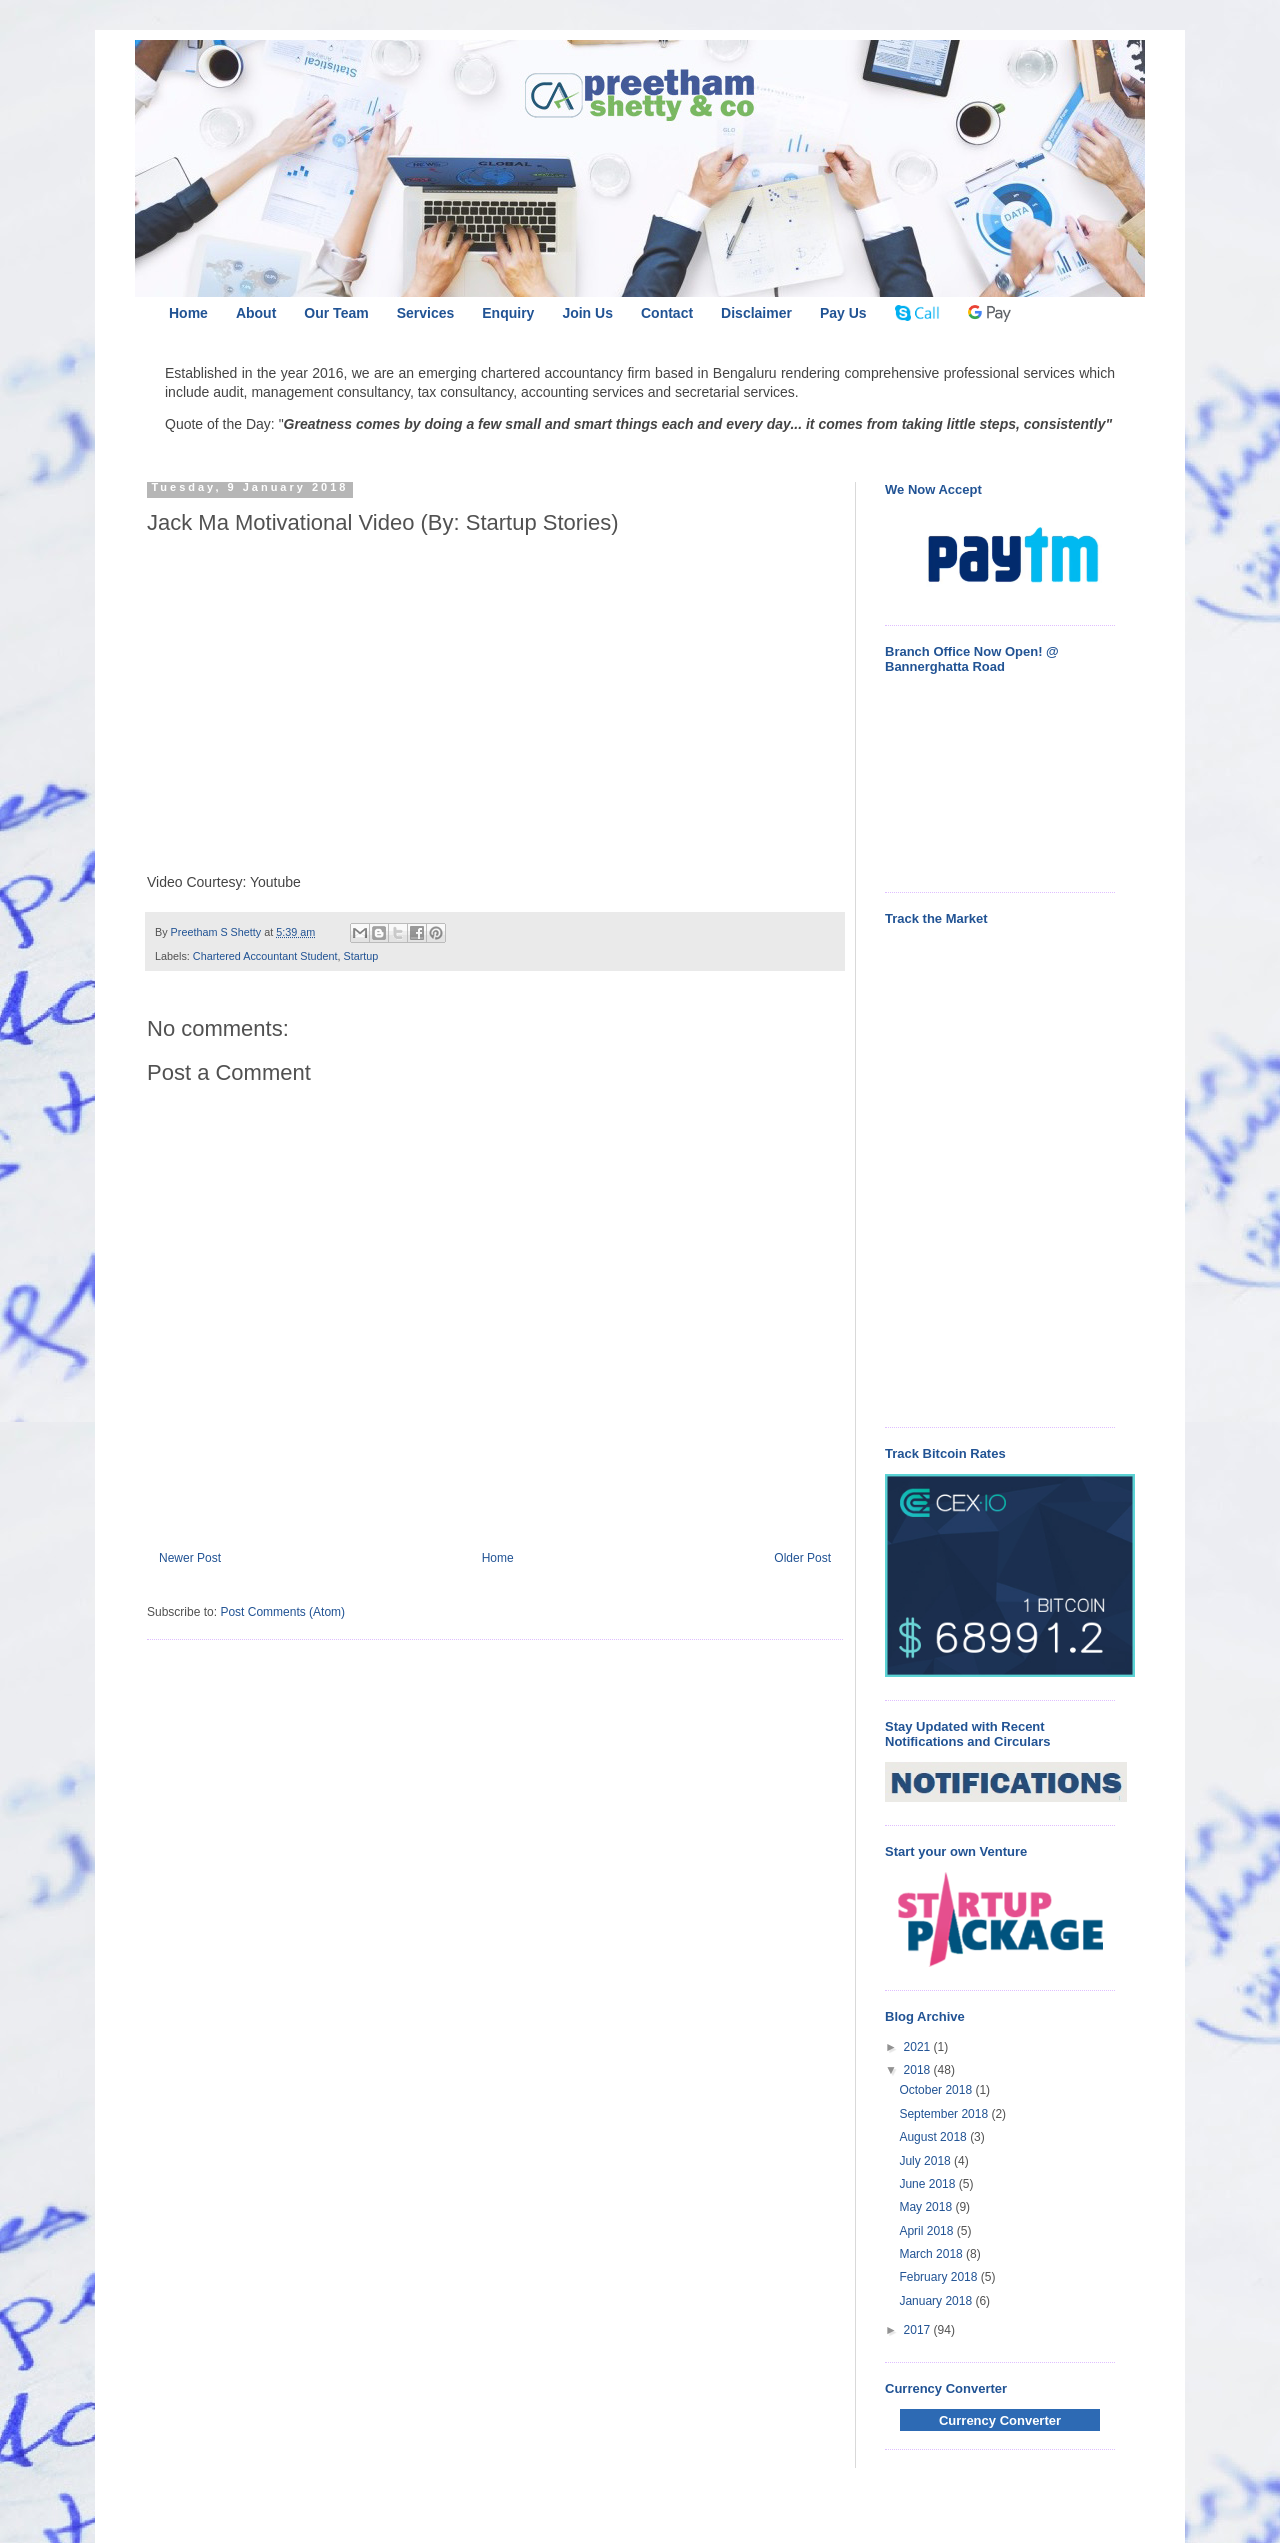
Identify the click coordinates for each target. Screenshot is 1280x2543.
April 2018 (927, 2231)
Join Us (587, 313)
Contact (667, 313)
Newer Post (190, 1558)
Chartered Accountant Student (265, 956)
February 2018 (939, 2277)
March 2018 (932, 2254)
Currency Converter (1000, 2420)
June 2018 (928, 2184)
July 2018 (926, 2161)
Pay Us (843, 313)
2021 (919, 2047)
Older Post (802, 1558)
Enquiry (508, 313)
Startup (360, 956)
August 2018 (934, 2137)
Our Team (336, 313)
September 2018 (945, 2114)
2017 (919, 2330)
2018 (919, 2070)
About (256, 313)
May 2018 (927, 2207)
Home (188, 313)
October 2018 (937, 2090)
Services (426, 313)
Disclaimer (756, 313)
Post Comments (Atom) (282, 1612)
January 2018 (937, 2301)
